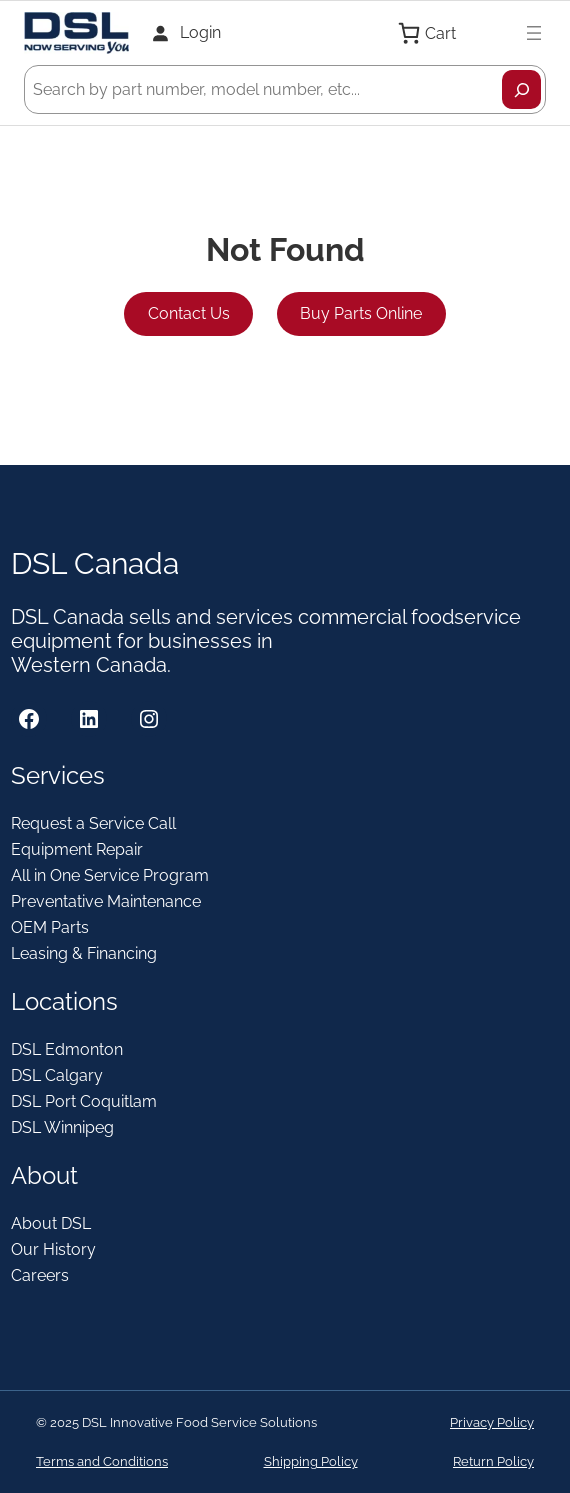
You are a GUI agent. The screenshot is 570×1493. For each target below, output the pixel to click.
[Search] (521, 89)
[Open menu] (534, 33)
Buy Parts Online (361, 313)
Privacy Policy (492, 1422)
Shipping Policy (311, 1461)
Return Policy (493, 1461)
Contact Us (189, 313)
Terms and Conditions (102, 1461)
